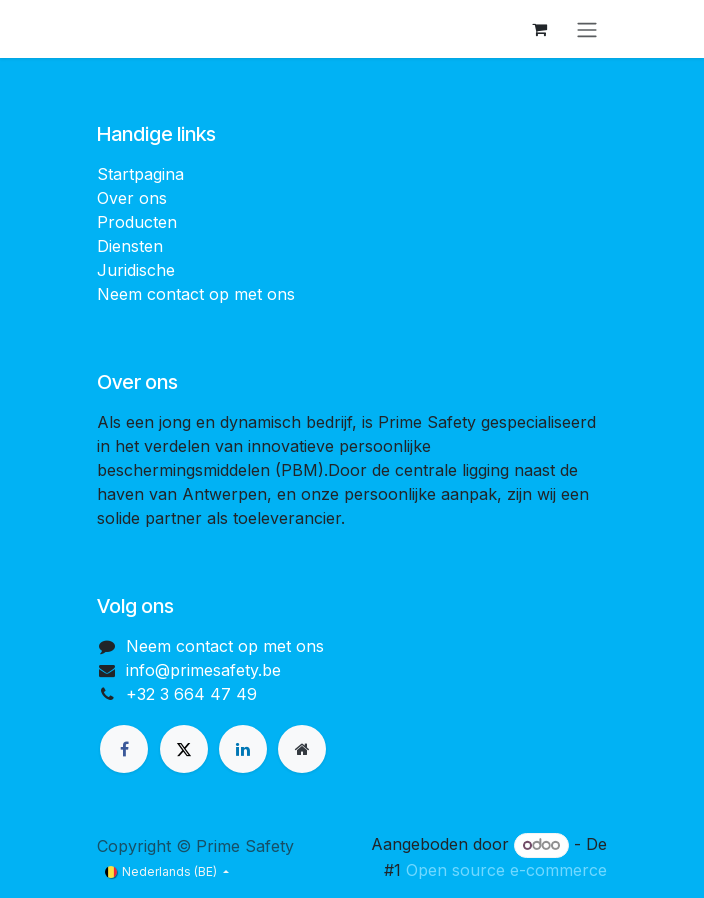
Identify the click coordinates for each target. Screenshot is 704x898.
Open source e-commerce (506, 870)
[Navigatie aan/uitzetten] (587, 29)
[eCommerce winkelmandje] (539, 29)
